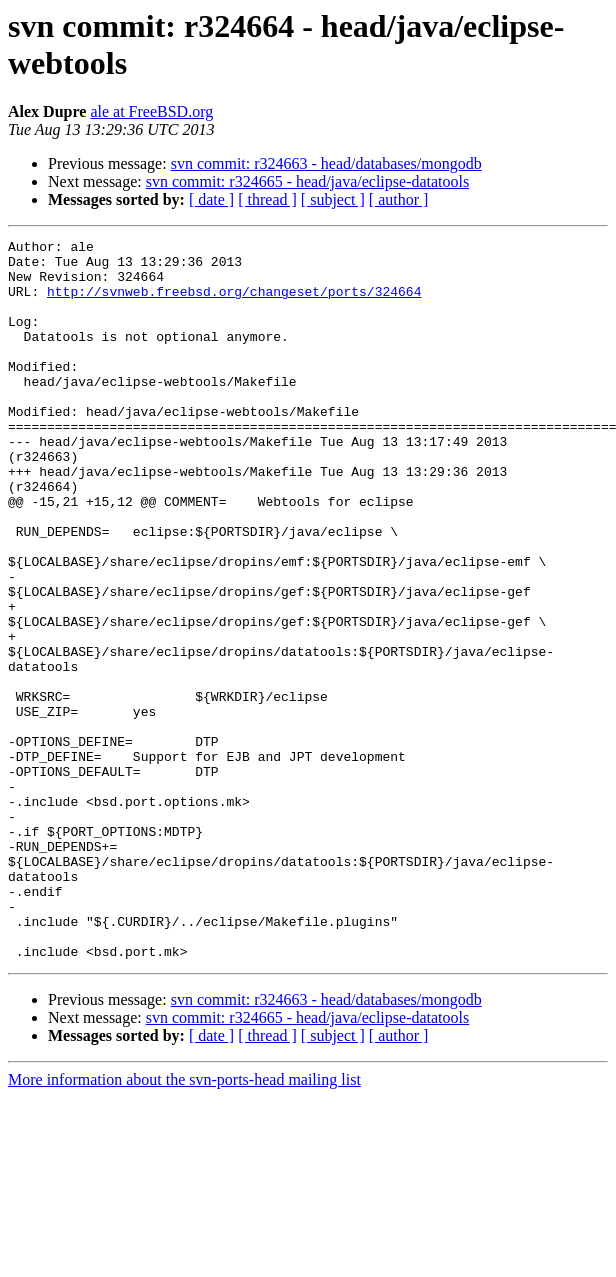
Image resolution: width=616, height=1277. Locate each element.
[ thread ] (267, 199)
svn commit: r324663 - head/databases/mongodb (326, 163)
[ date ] (211, 199)
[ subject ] (333, 199)
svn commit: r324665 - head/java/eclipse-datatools (307, 181)
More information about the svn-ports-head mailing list (184, 1223)
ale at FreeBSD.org (151, 111)
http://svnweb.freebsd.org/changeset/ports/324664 (234, 303)
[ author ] (399, 199)
